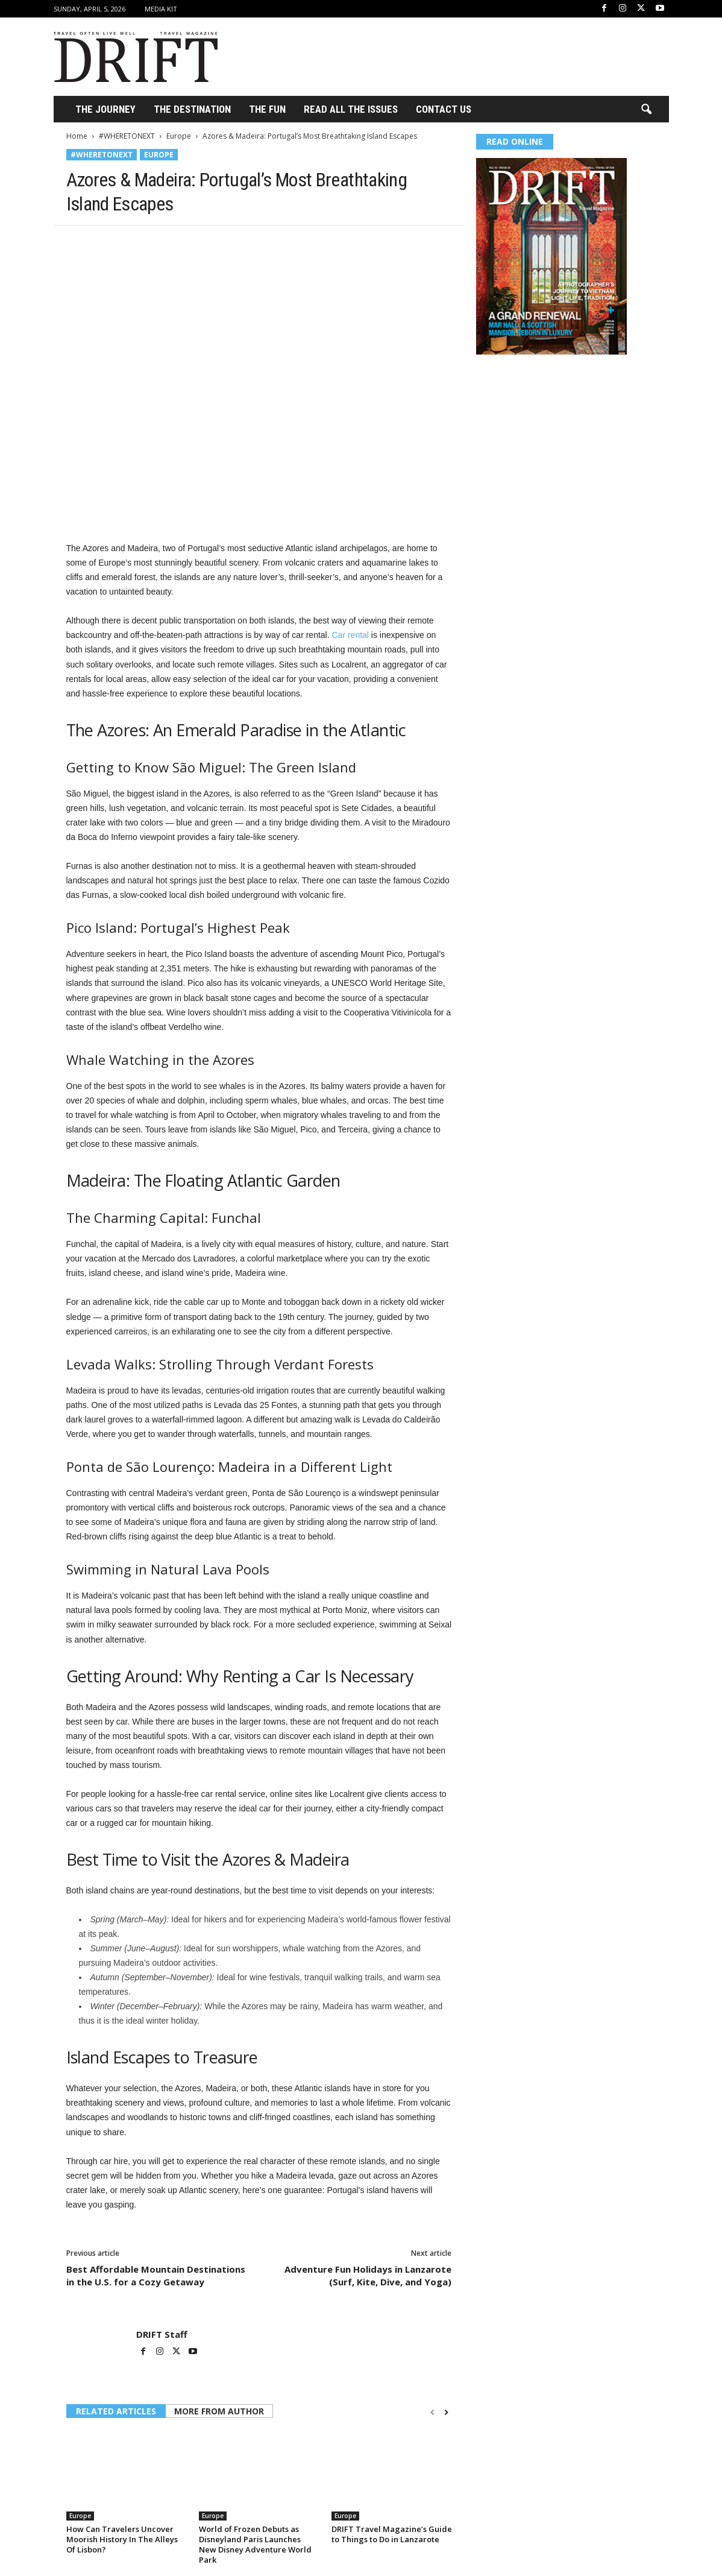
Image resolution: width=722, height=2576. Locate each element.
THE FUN (267, 109)
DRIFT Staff (161, 2334)
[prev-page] (432, 2412)
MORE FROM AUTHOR (219, 2411)
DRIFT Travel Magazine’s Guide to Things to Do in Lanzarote (391, 2534)
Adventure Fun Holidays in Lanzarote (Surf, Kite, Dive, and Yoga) (367, 2275)
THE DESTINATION (192, 109)
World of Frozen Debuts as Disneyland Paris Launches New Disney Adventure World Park (255, 2544)
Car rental (349, 635)
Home (76, 136)
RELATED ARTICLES (116, 2411)
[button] (646, 109)
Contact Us (443, 109)
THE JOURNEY (105, 109)
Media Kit (161, 8)
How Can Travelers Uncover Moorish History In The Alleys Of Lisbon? (122, 2539)
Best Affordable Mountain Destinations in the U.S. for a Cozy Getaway (155, 2275)
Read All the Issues (351, 109)
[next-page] (446, 2412)
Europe (178, 136)
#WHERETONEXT (127, 136)
